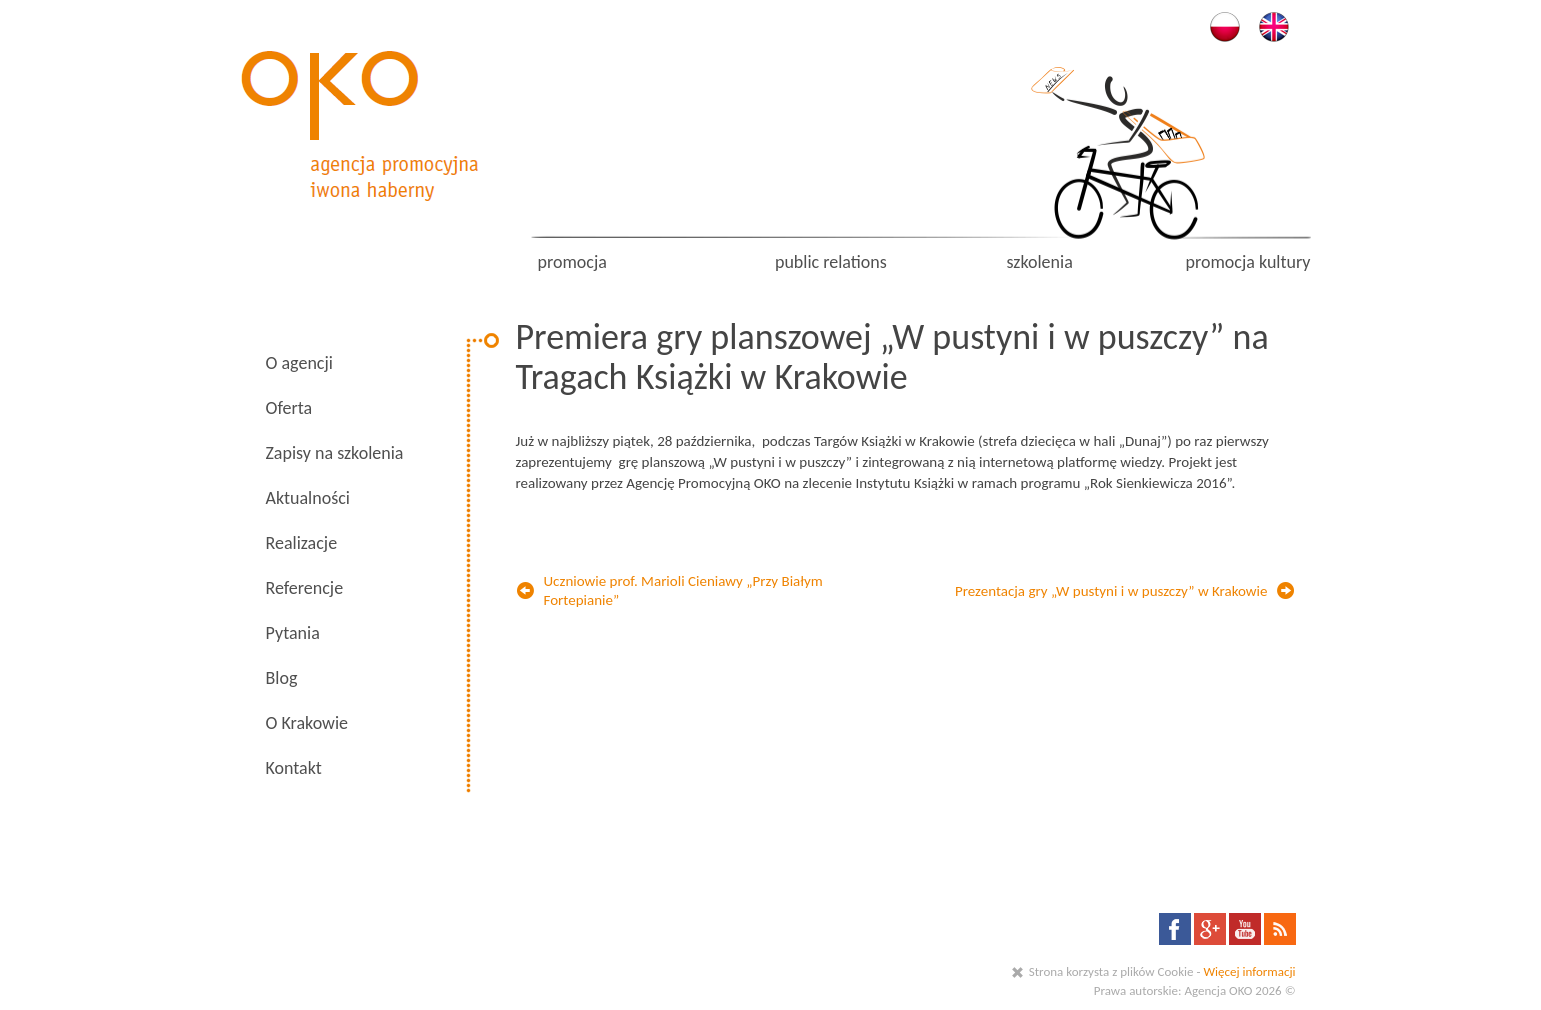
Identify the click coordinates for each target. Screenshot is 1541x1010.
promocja (572, 262)
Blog (282, 678)
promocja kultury (1248, 262)
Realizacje (302, 543)
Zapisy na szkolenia (335, 453)
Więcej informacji (1249, 971)
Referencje (305, 588)
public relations (831, 262)
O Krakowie (307, 723)
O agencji (299, 363)
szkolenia (1039, 262)
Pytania (293, 633)
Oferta (289, 408)
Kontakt (294, 768)
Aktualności (308, 498)
